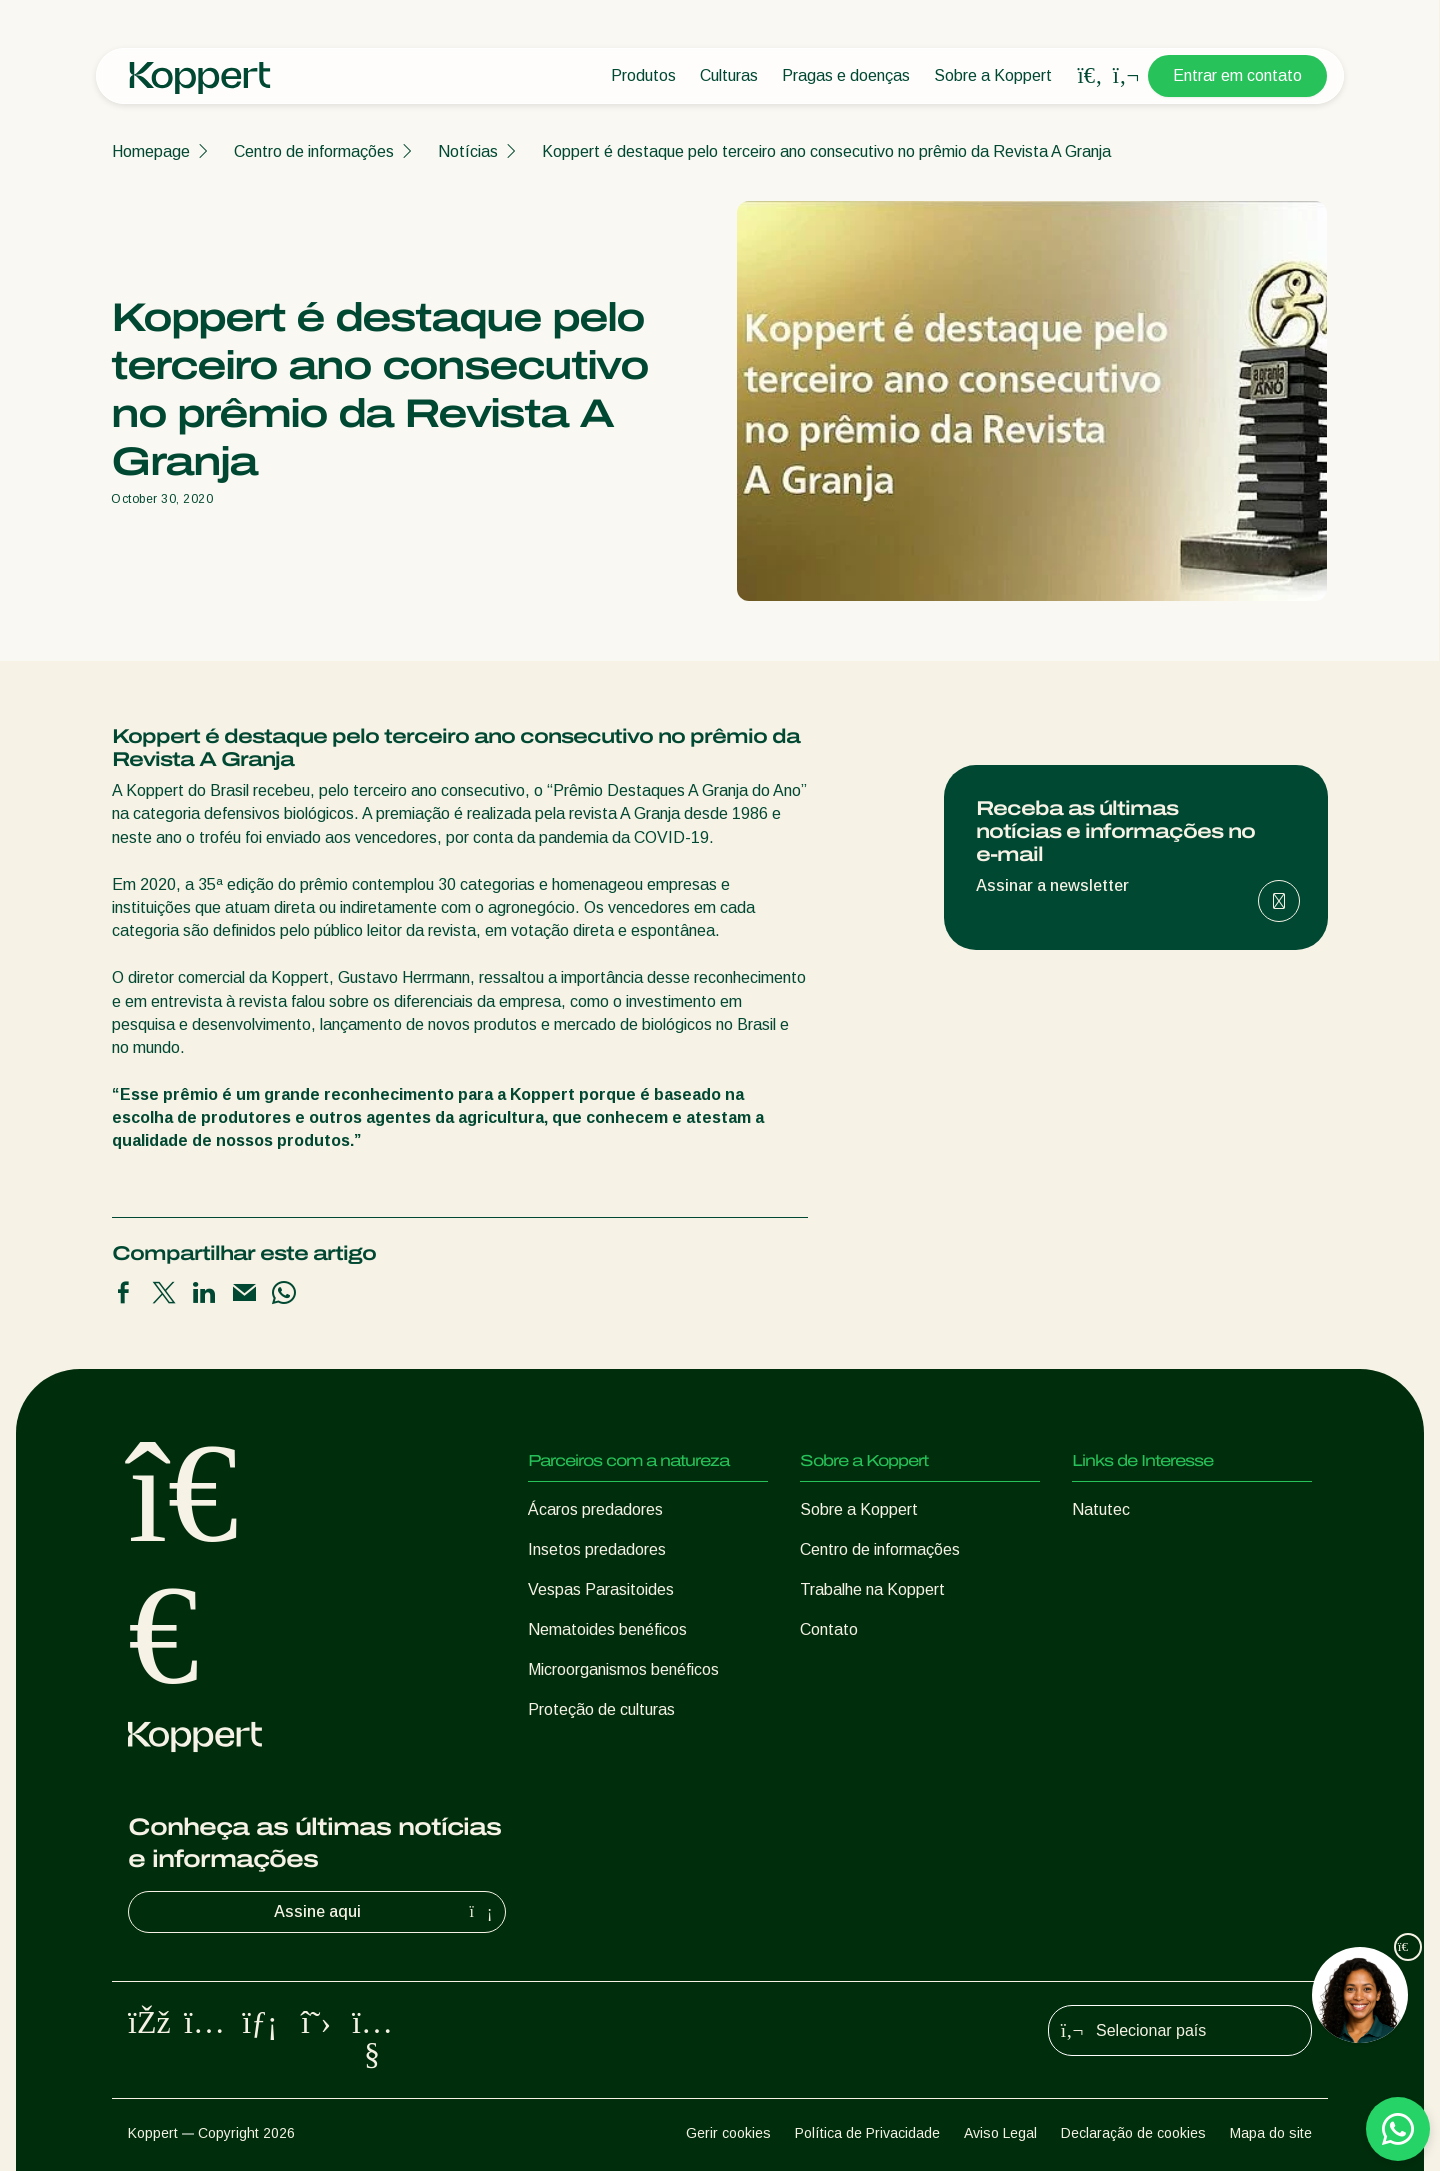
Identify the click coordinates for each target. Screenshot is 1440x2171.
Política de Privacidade (867, 2133)
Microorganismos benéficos (623, 1669)
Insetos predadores (597, 1549)
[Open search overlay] (1090, 76)
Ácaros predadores (595, 1509)
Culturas (729, 75)
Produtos (643, 75)
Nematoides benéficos (607, 1629)
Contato (829, 1629)
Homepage (151, 151)
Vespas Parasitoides (601, 1589)
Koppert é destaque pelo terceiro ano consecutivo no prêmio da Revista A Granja (826, 151)
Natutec (1101, 1509)
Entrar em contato (1237, 75)
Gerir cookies (728, 2133)
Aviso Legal (1000, 2133)
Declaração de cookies (1133, 2133)
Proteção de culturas (601, 1709)
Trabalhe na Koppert (872, 1589)
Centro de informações (314, 151)
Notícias (468, 151)
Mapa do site (1271, 2133)
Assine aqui (386, 1912)
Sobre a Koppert (993, 75)
